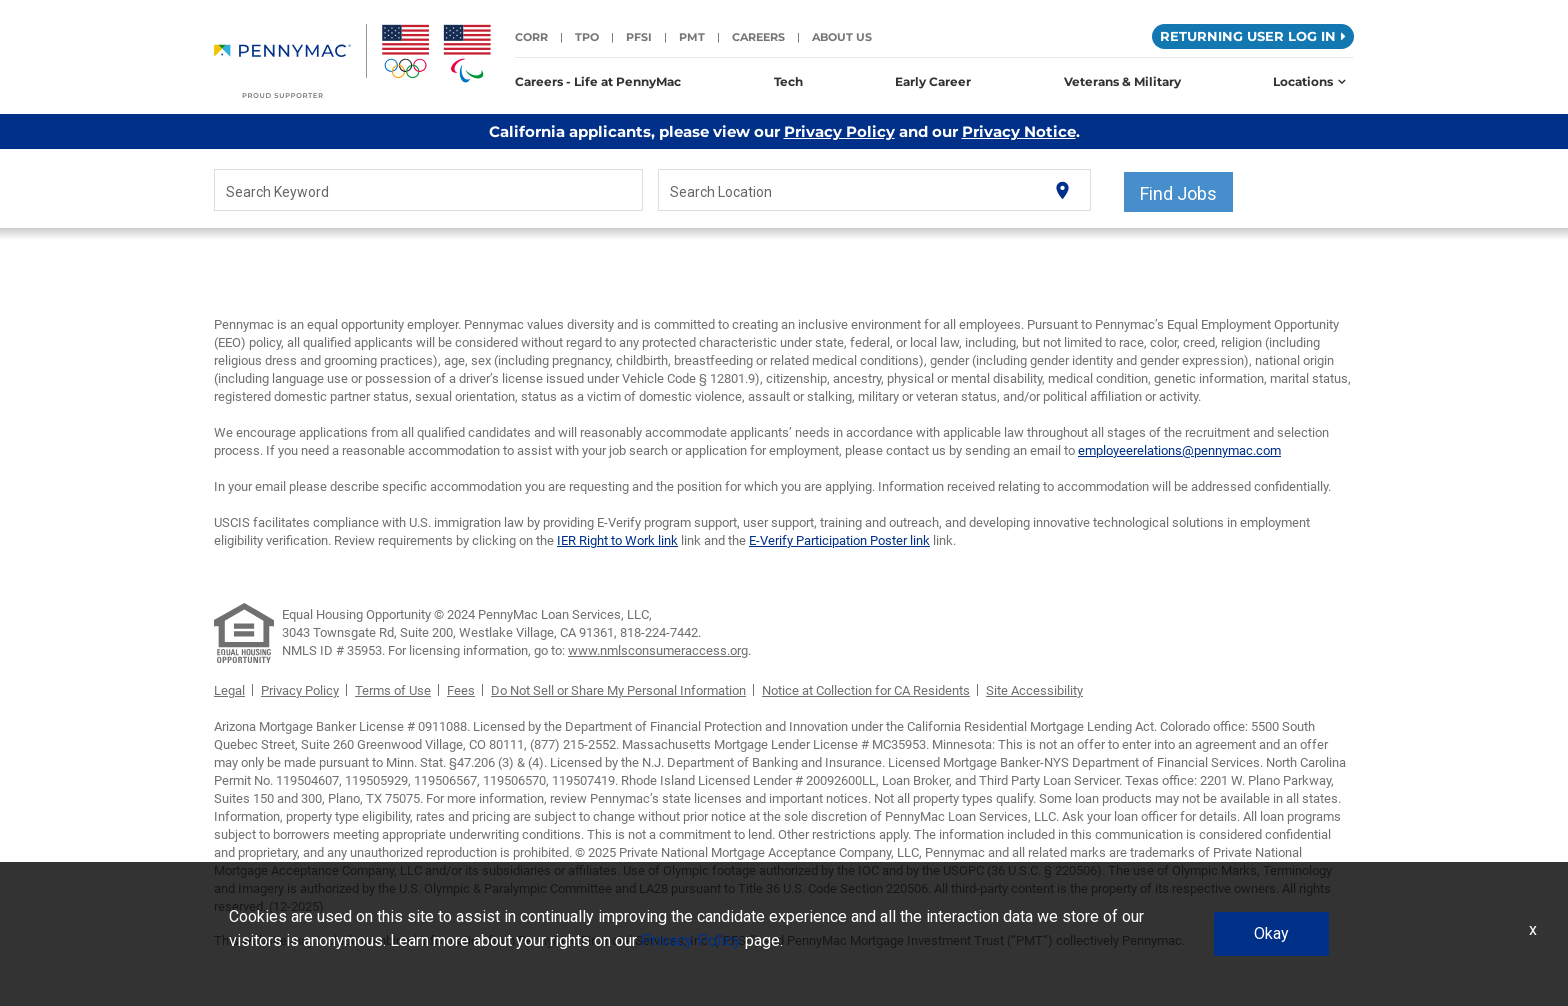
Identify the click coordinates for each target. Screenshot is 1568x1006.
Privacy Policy (839, 131)
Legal (229, 690)
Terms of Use (393, 690)
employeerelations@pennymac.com (1179, 450)
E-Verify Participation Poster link (839, 540)
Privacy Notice (1019, 131)
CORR (531, 37)
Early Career (933, 81)
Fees (461, 690)
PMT (692, 37)
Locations (1309, 81)
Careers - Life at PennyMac (598, 81)
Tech (788, 81)
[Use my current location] (1062, 190)
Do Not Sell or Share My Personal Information (618, 690)
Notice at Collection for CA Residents (866, 690)
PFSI (639, 37)
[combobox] (429, 191)
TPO (587, 37)
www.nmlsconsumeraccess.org (658, 650)
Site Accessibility (1034, 690)
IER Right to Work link (617, 540)
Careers (758, 37)
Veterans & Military (1122, 81)
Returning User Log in (1253, 36)
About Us (842, 37)
